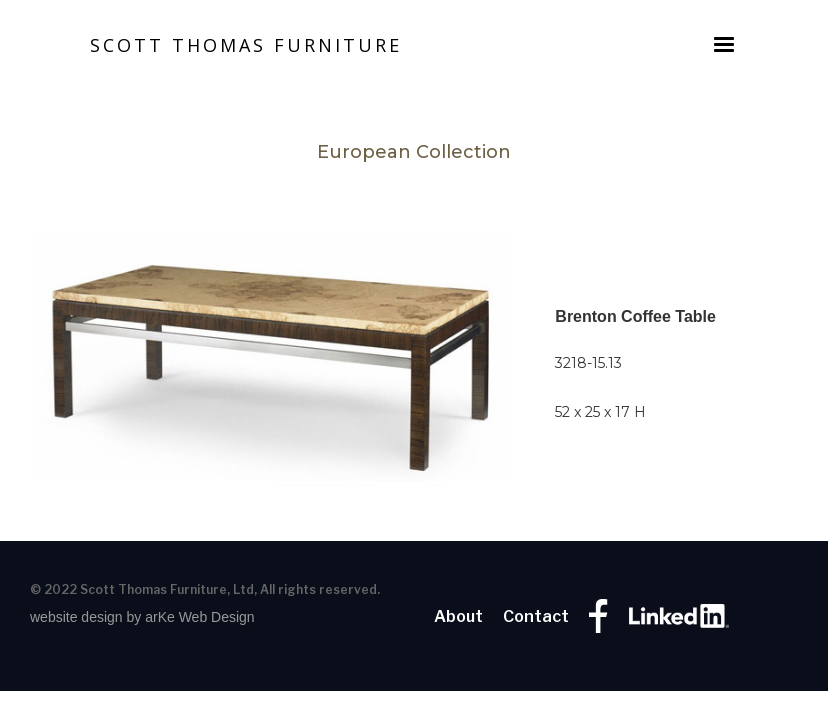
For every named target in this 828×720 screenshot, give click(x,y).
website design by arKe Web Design (142, 617)
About (458, 617)
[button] (724, 45)
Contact (536, 617)
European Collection (414, 152)
